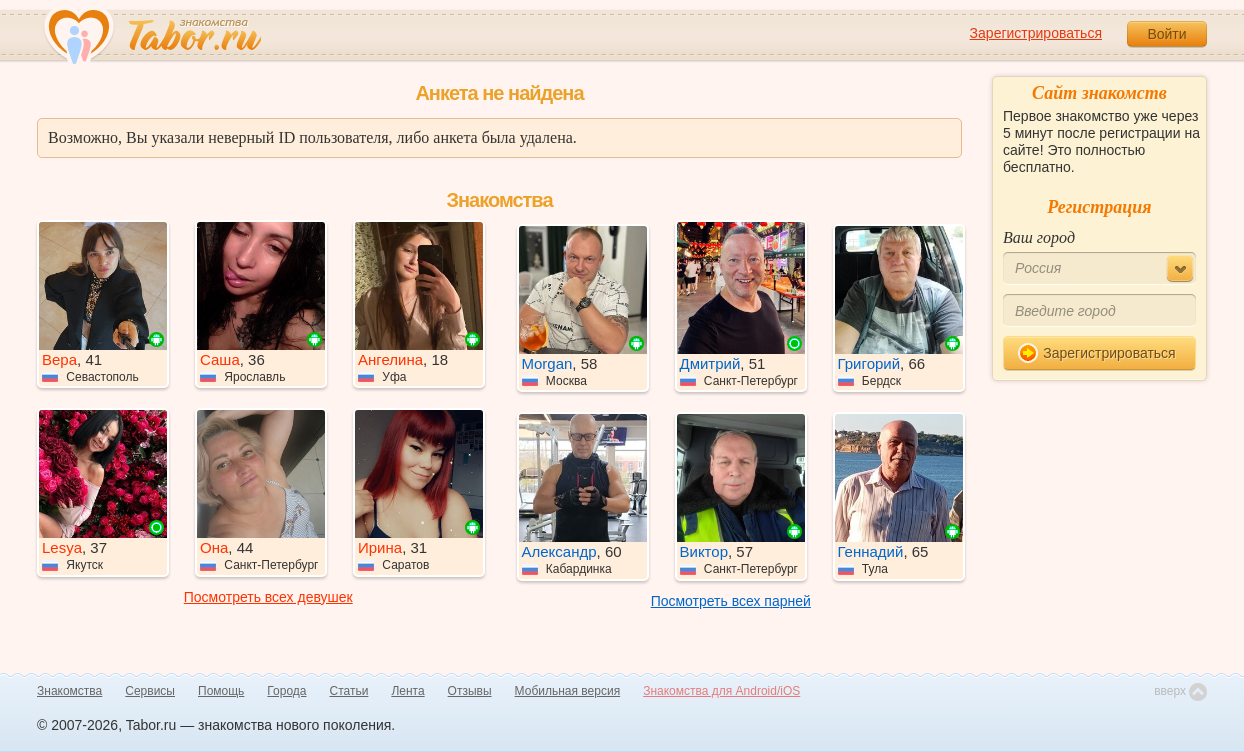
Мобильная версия (568, 691)
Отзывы (470, 691)
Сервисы (150, 691)
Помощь (221, 691)
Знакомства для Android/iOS (721, 691)
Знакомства (69, 691)
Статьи (349, 691)
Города (286, 691)
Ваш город (1039, 237)
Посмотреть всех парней (731, 601)
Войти (1166, 34)
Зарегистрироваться (1036, 33)
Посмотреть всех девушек (268, 597)
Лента (407, 691)
